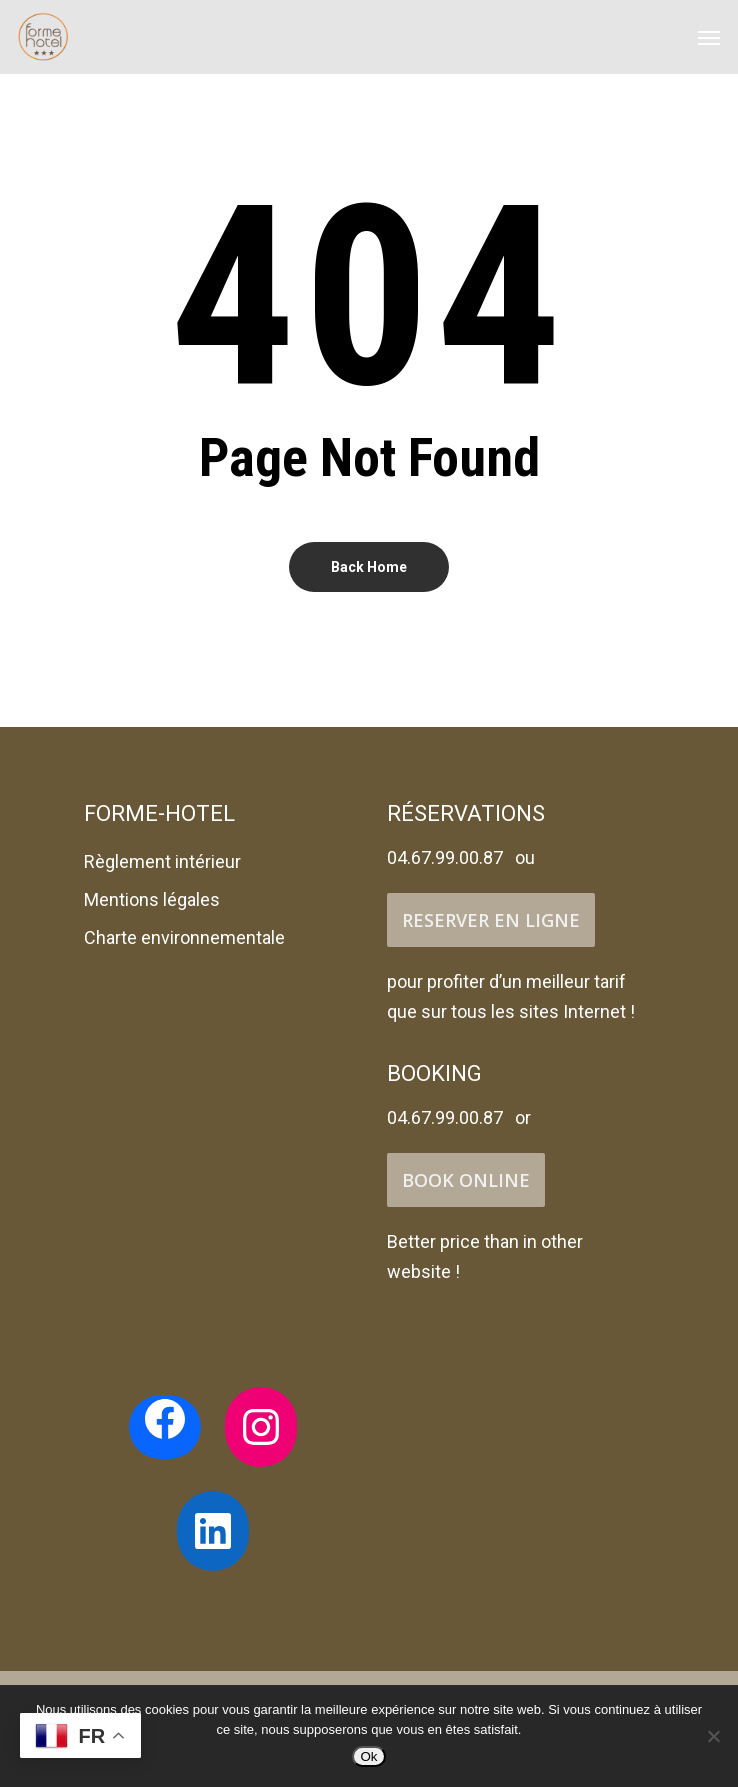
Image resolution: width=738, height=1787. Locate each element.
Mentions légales (152, 899)
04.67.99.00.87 (445, 857)
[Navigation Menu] (709, 37)
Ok (368, 1756)
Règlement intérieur (162, 861)
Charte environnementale (184, 937)
